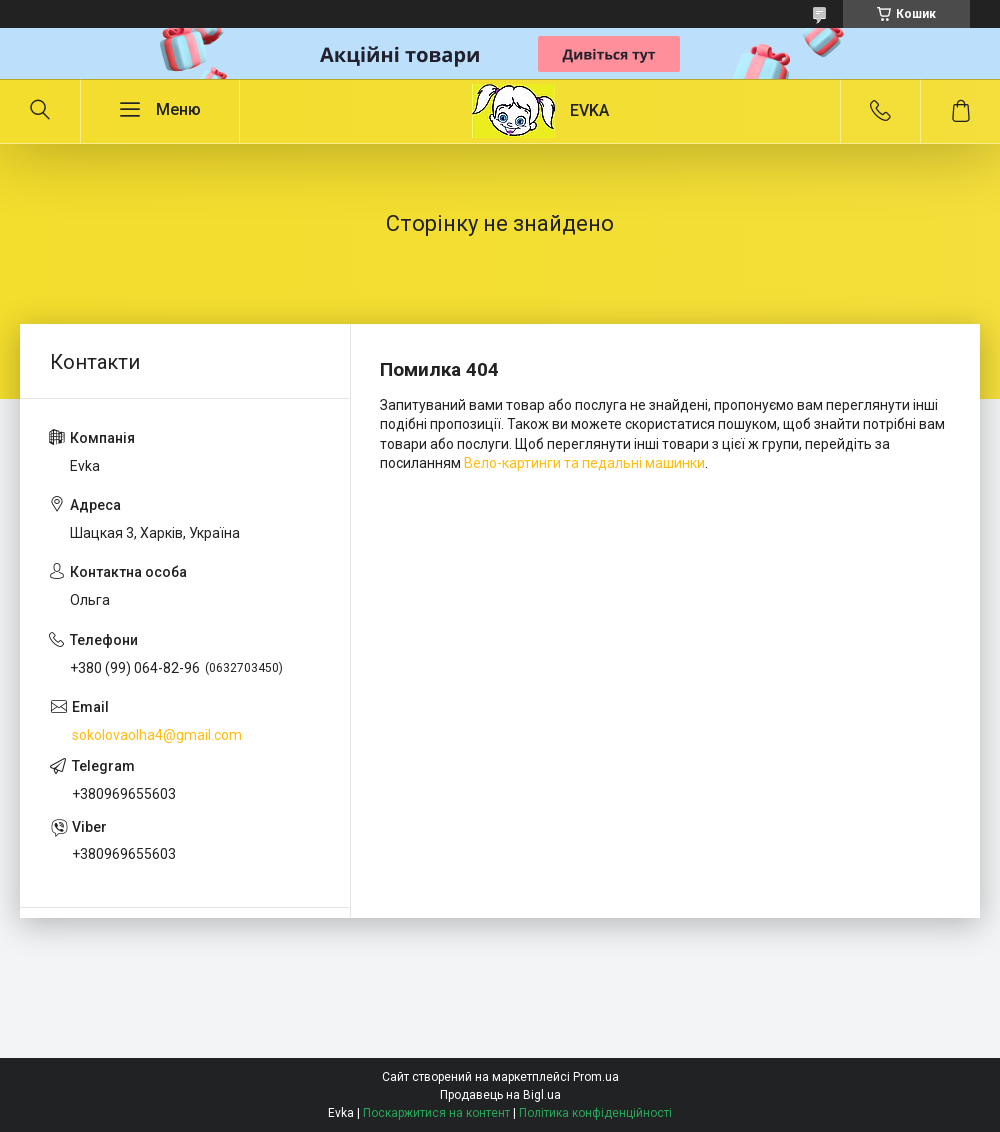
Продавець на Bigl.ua (500, 1095)
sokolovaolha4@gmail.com (157, 735)
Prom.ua (596, 1077)
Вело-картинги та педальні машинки (584, 463)
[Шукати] (40, 111)
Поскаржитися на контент (436, 1113)
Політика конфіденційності (595, 1113)
